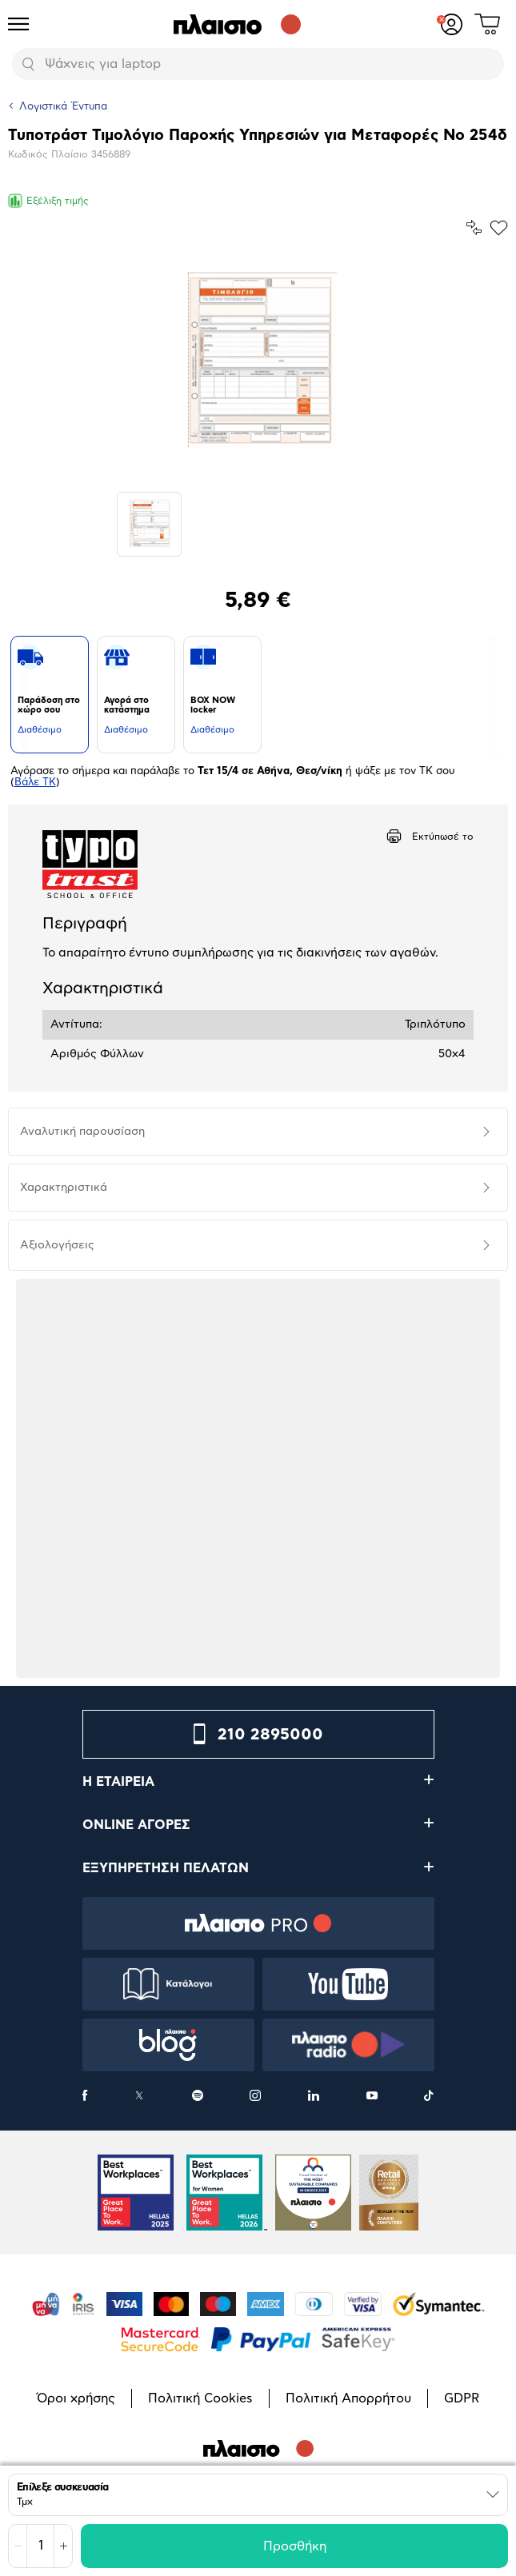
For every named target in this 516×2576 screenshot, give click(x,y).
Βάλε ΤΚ (35, 782)
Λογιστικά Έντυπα (63, 107)
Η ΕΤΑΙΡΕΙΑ (118, 1781)
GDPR (461, 2398)
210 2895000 (270, 1735)
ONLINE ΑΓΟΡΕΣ (136, 1825)
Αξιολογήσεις (57, 1245)
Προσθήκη (294, 2546)
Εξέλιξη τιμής (48, 201)
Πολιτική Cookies (200, 2398)
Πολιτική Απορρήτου (348, 2398)
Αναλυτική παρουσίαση (82, 1131)
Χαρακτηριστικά (63, 1187)
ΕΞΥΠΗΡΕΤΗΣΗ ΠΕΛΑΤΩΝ (165, 1868)
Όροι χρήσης (76, 2398)
